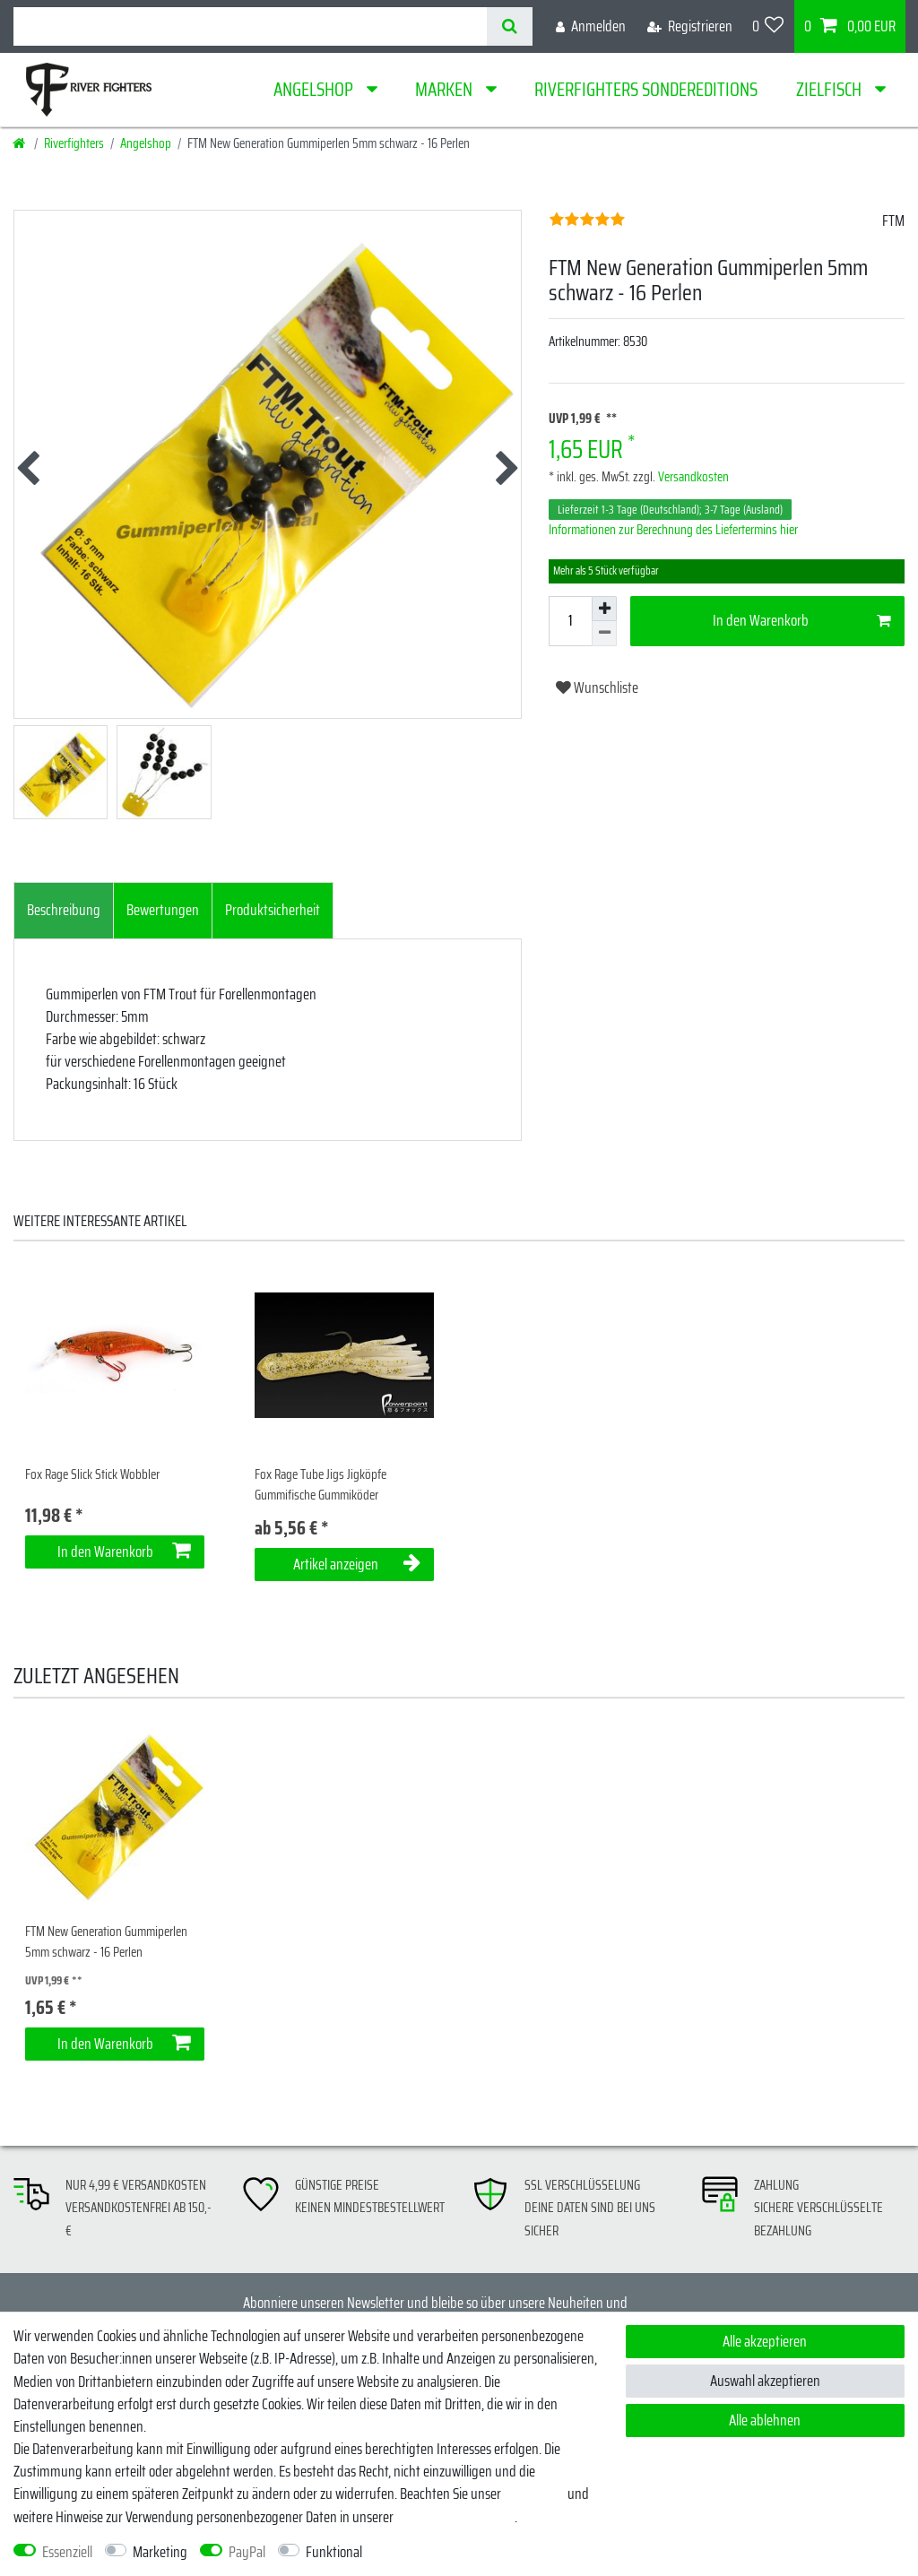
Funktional (334, 2552)
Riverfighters (74, 143)
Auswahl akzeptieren (765, 2380)
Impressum (534, 2493)
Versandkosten (692, 477)
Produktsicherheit (272, 909)
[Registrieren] (689, 26)
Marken (445, 89)
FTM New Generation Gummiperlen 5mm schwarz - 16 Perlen (106, 1942)
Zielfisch (830, 89)
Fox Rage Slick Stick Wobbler (92, 1475)
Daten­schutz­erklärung (455, 2516)
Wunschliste (597, 687)
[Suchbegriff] (250, 26)
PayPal (247, 2552)
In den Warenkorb (802, 620)
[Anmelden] (591, 26)
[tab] (63, 910)
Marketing (160, 2552)
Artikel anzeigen (356, 1564)
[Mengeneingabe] (570, 621)
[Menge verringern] (604, 633)
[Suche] (510, 26)
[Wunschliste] (768, 26)
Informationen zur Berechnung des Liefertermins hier (673, 529)
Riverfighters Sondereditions (646, 89)
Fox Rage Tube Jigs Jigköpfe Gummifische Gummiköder (320, 1485)
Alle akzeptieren (765, 2341)
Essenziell (67, 2552)
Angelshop (315, 89)
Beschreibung (63, 909)
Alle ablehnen (765, 2420)
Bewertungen (162, 909)
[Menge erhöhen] (604, 608)
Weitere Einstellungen (435, 2552)
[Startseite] (20, 143)
